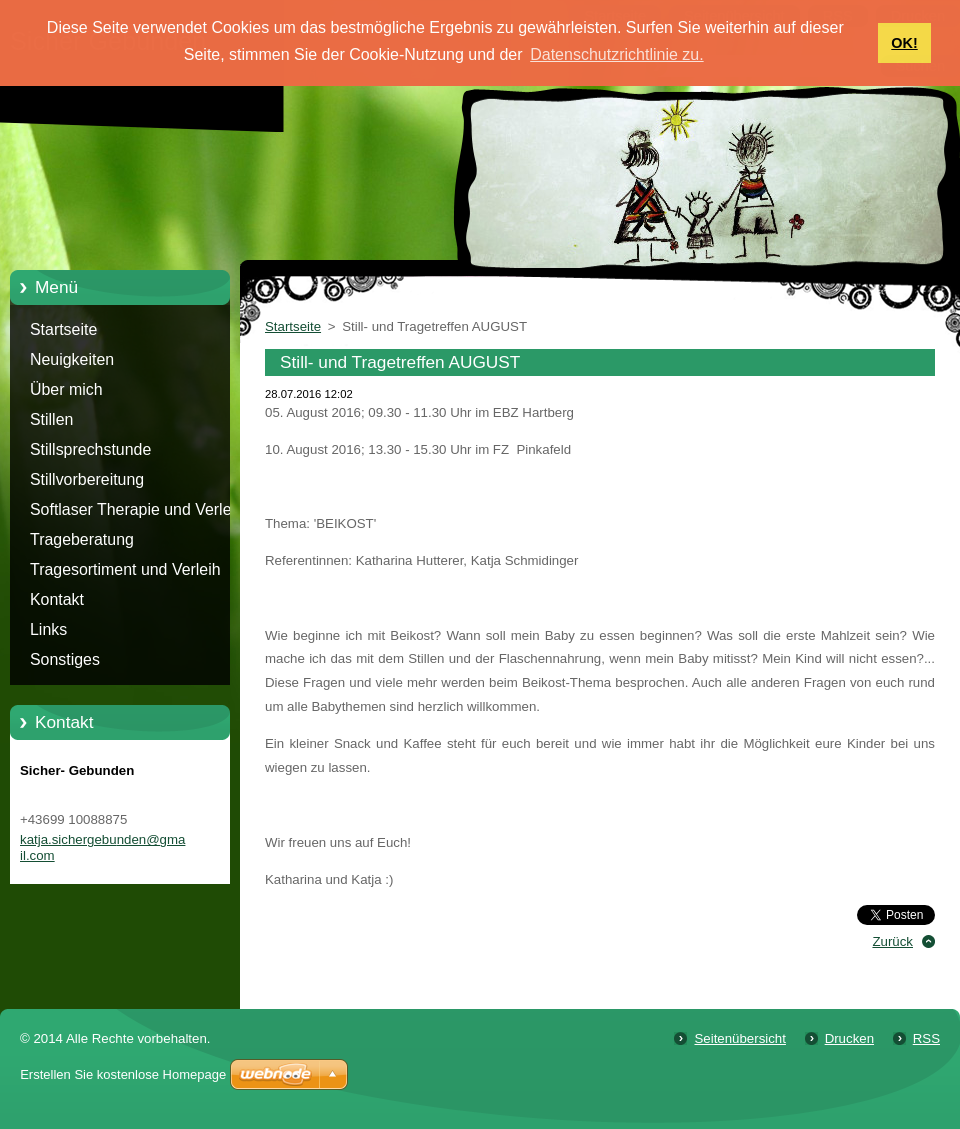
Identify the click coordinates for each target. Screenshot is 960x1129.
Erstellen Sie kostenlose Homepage (123, 1074)
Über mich (66, 389)
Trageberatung (82, 539)
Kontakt (57, 599)
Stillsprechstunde (90, 449)
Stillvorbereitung (87, 479)
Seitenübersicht (739, 1038)
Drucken (849, 1038)
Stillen (51, 419)
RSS (926, 1038)
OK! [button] (904, 43)
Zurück (892, 941)
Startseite (63, 329)
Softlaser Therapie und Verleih (137, 509)
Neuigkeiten (72, 359)
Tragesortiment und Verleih (125, 569)
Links (48, 629)
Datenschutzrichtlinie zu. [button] (616, 54)
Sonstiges (65, 659)
